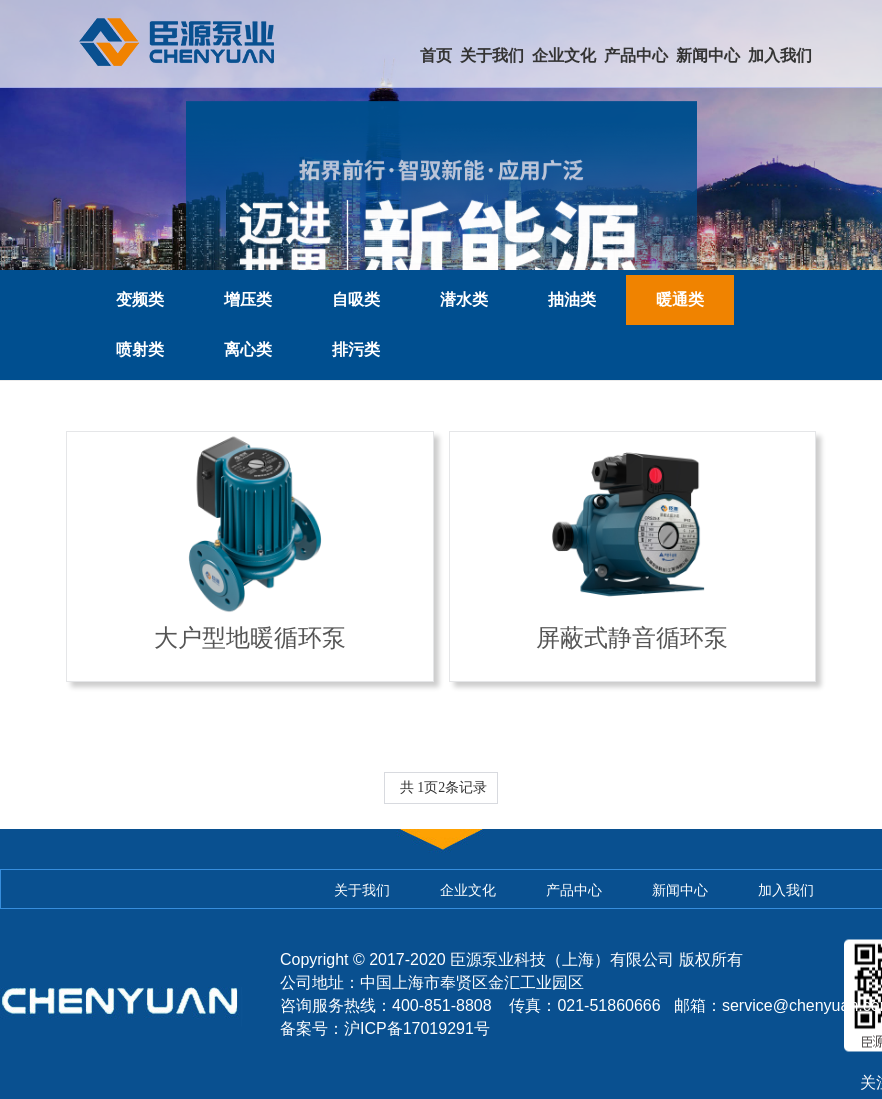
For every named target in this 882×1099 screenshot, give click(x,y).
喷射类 (140, 349)
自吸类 (356, 299)
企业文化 (564, 55)
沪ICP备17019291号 (417, 1028)
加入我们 (780, 55)
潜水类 (464, 299)
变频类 (140, 299)
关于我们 (492, 55)
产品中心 (636, 55)
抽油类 (572, 299)
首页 (436, 55)
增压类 (248, 299)
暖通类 (680, 299)
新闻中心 (708, 55)
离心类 (248, 349)
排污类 (356, 349)
